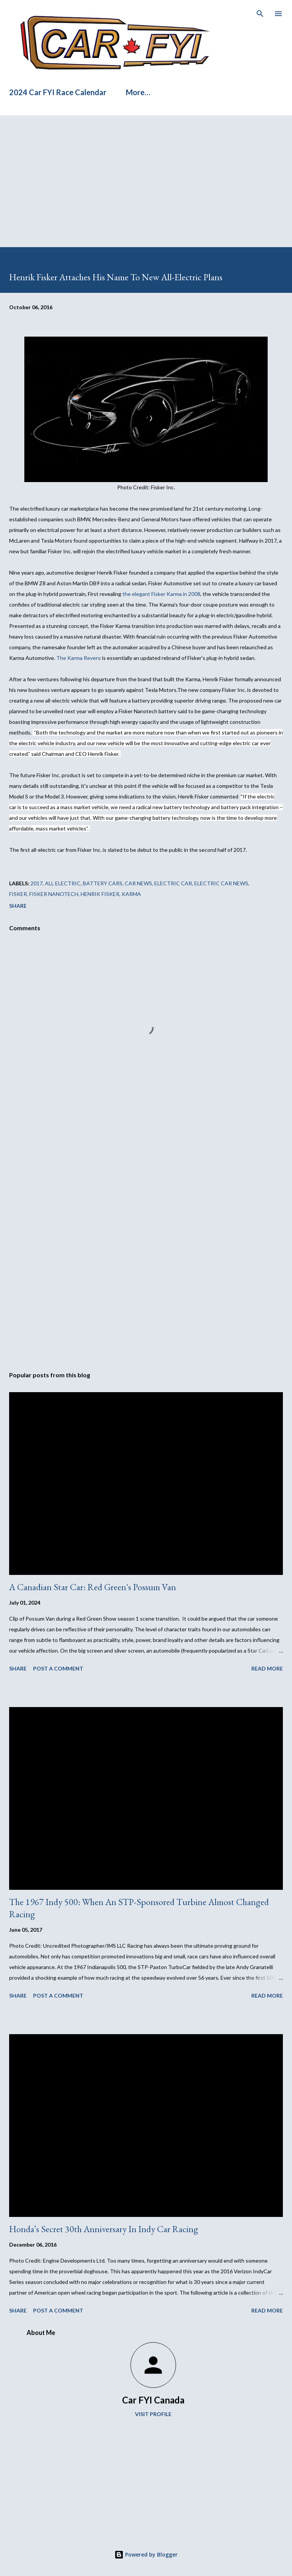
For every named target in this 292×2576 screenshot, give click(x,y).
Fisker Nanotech (53, 894)
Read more (267, 1668)
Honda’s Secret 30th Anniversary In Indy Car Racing (103, 2229)
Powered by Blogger (146, 2554)
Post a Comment (58, 1668)
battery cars (102, 883)
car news (138, 883)
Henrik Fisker (100, 894)
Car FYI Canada (153, 2399)
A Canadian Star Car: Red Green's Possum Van (92, 1587)
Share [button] (18, 905)
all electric (63, 883)
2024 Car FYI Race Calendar (57, 92)
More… (138, 92)
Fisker (18, 894)
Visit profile (153, 2414)
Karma (131, 894)
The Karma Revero (78, 658)
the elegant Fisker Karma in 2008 (161, 594)
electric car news (221, 883)
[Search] (260, 13)
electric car (173, 883)
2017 (36, 883)
